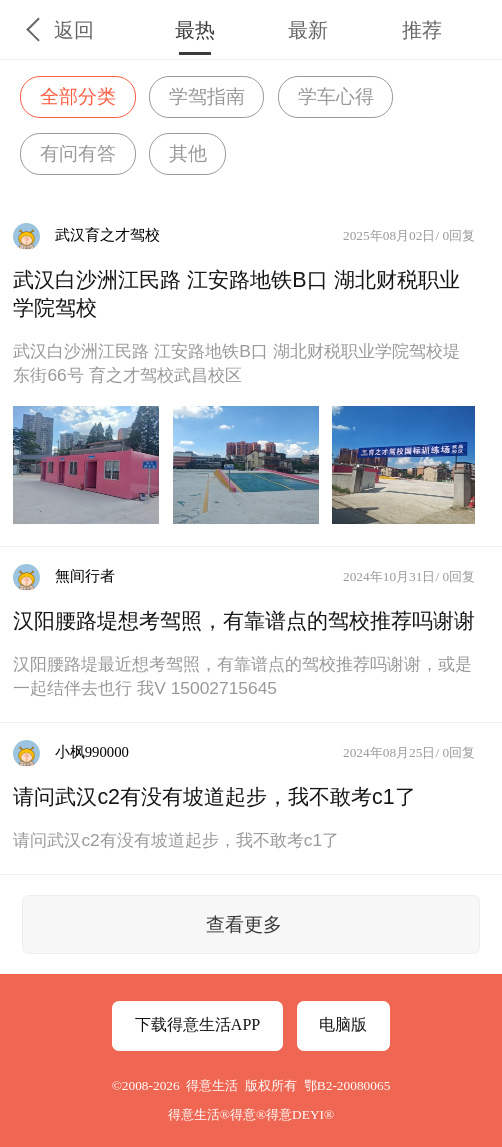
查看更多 (244, 924)
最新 (308, 30)
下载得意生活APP (197, 1024)
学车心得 (336, 96)
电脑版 (343, 1024)
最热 (195, 30)
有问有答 (78, 153)
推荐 (422, 30)
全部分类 (78, 96)
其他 (188, 153)
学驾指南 (207, 96)
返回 (74, 30)
